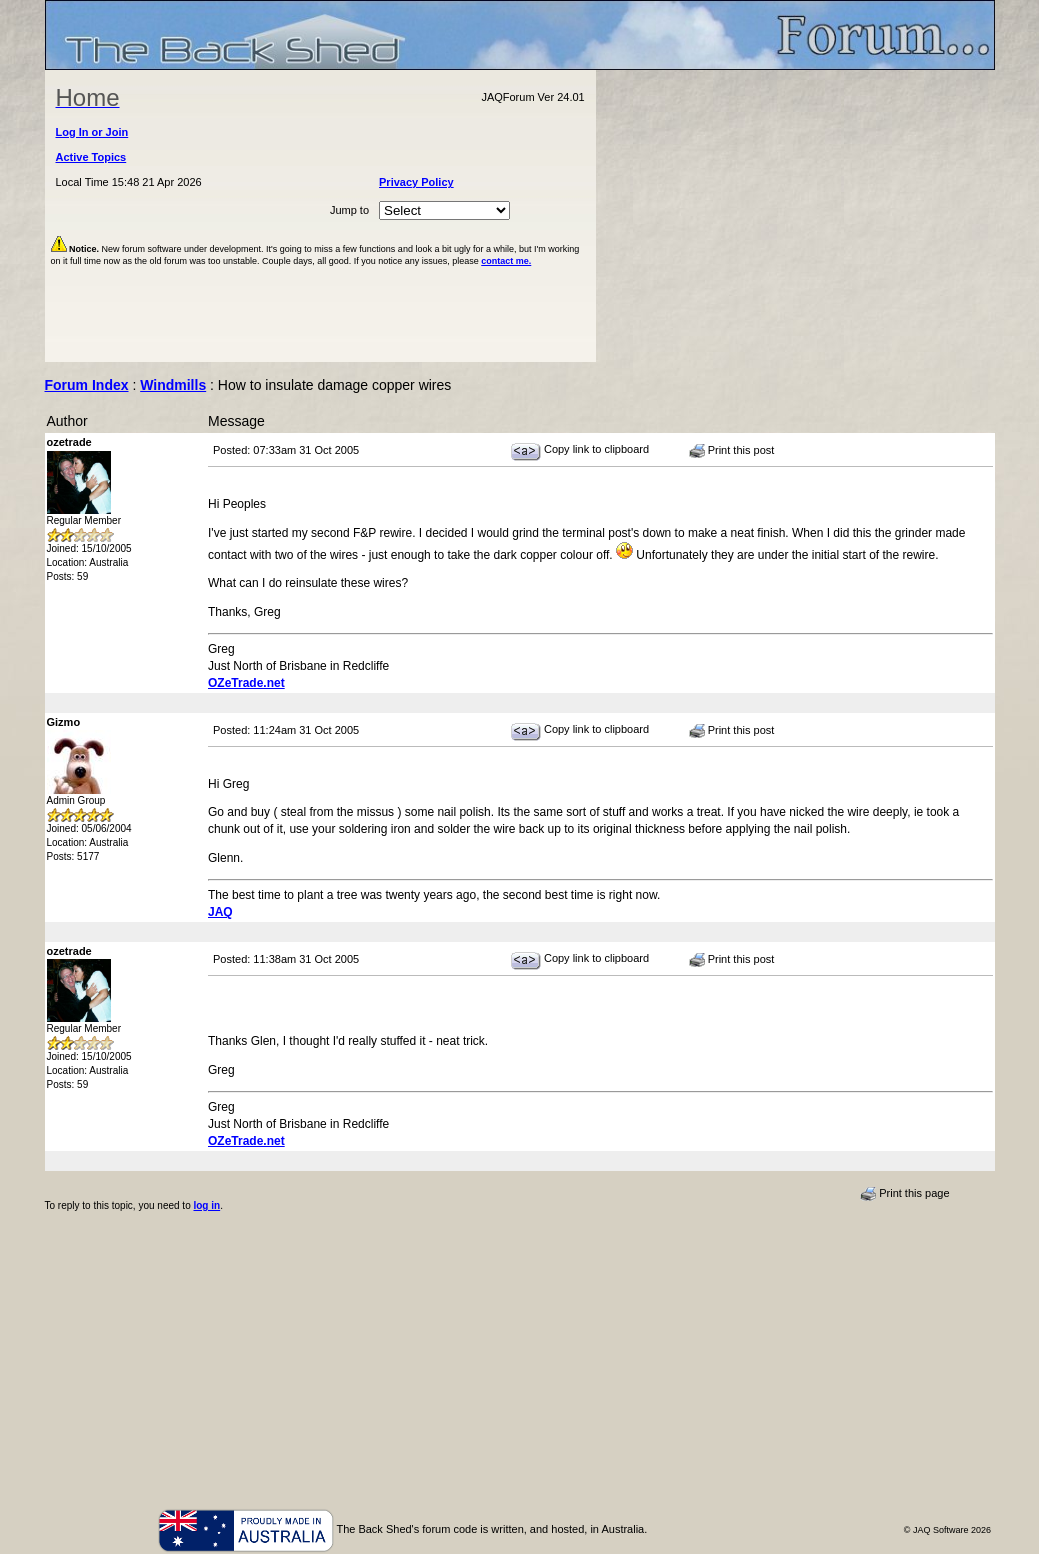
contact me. (506, 261)
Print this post (732, 451)
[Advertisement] (795, 216)
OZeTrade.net (246, 683)
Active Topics (91, 157)
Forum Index (87, 385)
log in (206, 1205)
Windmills (173, 385)
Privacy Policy (416, 182)
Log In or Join (92, 132)
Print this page (904, 1194)
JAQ (220, 912)
